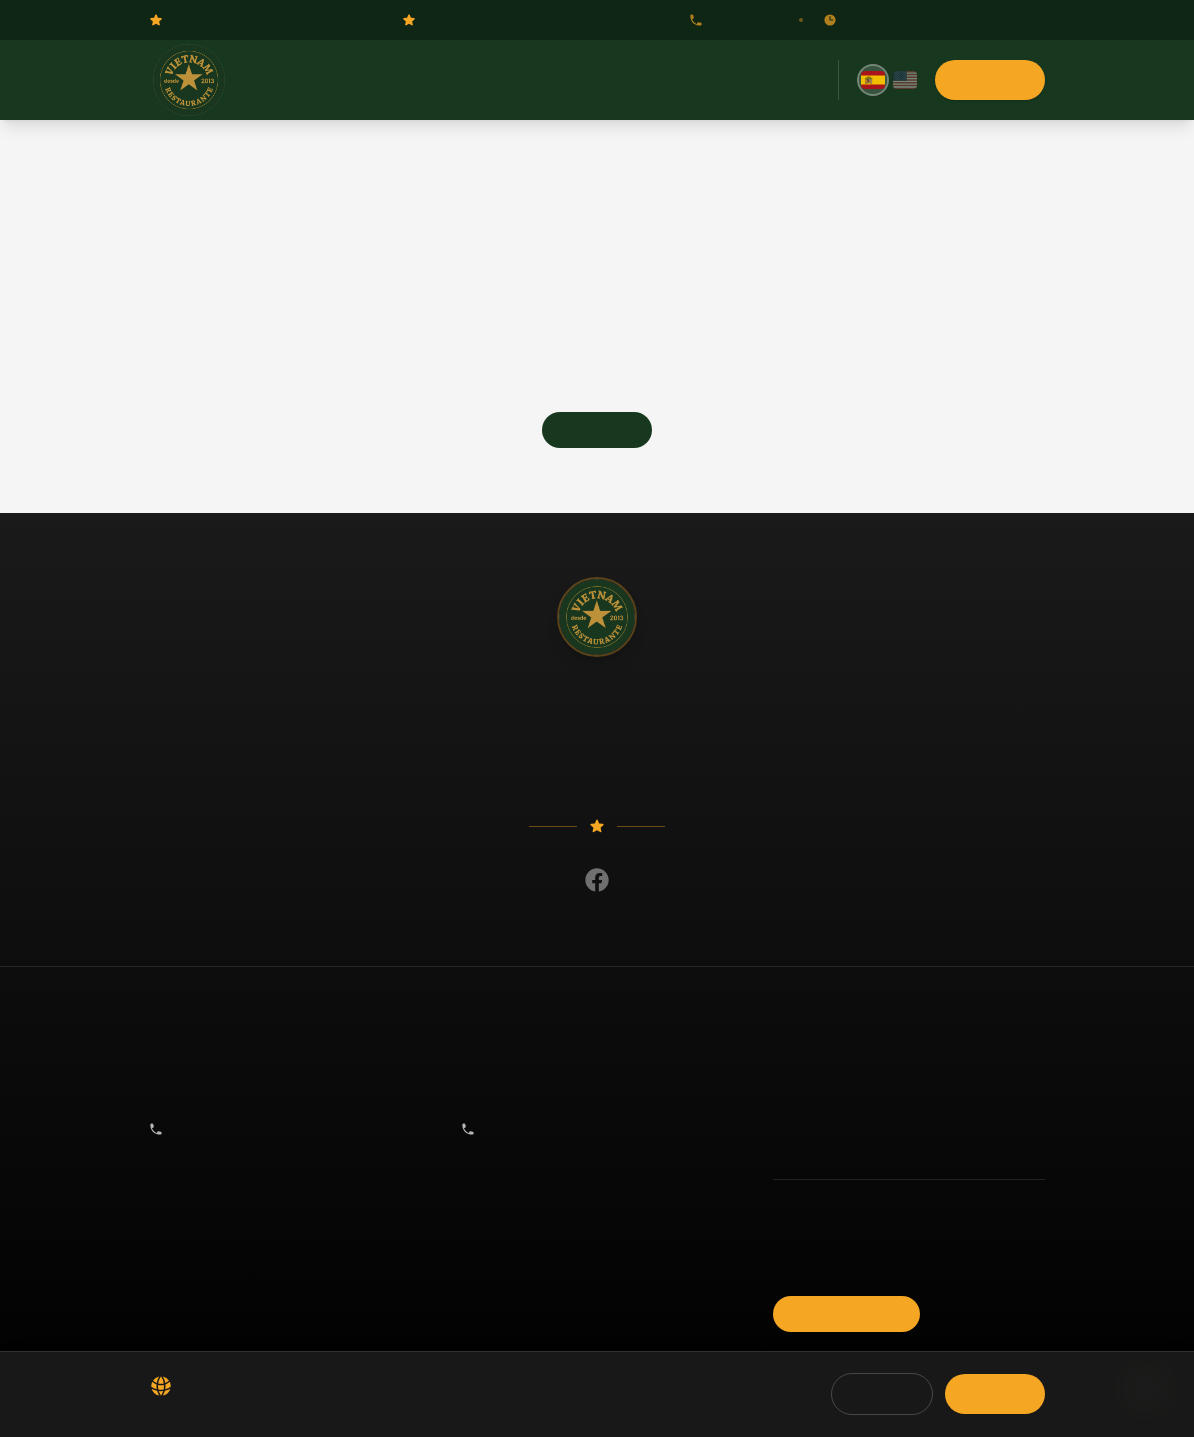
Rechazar (882, 1394)
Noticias (610, 80)
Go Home (597, 430)
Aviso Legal (804, 1263)
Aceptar (995, 1394)
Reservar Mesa (846, 1314)
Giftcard (689, 80)
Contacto (772, 80)
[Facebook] (597, 880)
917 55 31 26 (734, 20)
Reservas (525, 80)
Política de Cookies (824, 1235)
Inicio (384, 80)
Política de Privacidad (830, 1207)
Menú (448, 80)
